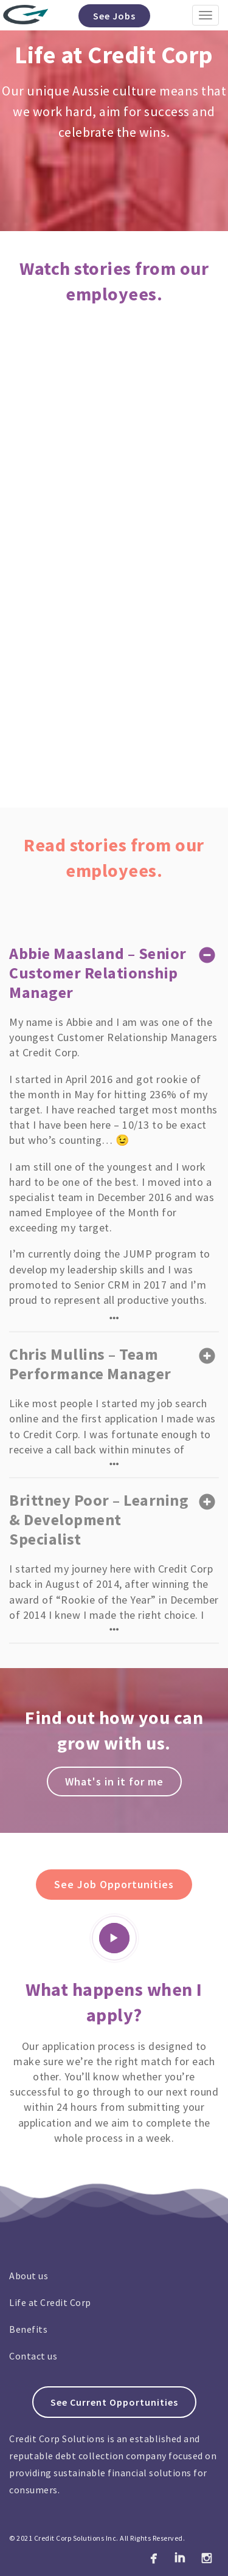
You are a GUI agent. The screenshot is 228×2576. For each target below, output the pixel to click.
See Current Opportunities (114, 2402)
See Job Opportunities (114, 1884)
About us (28, 2276)
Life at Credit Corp (50, 2302)
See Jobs (114, 16)
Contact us (33, 2356)
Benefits (28, 2329)
